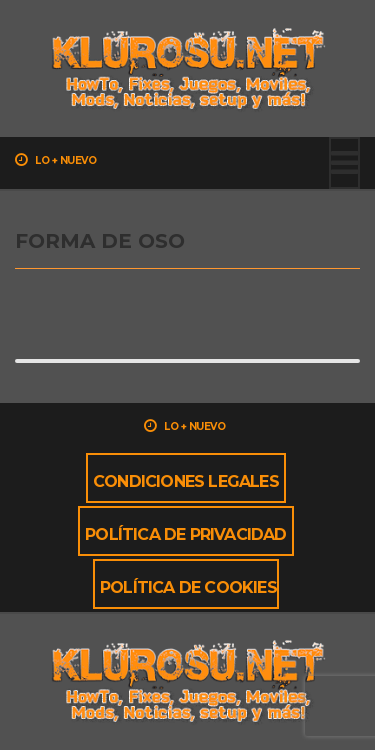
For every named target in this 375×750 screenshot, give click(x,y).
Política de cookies (188, 587)
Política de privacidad (185, 534)
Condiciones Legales (186, 481)
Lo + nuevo (55, 159)
